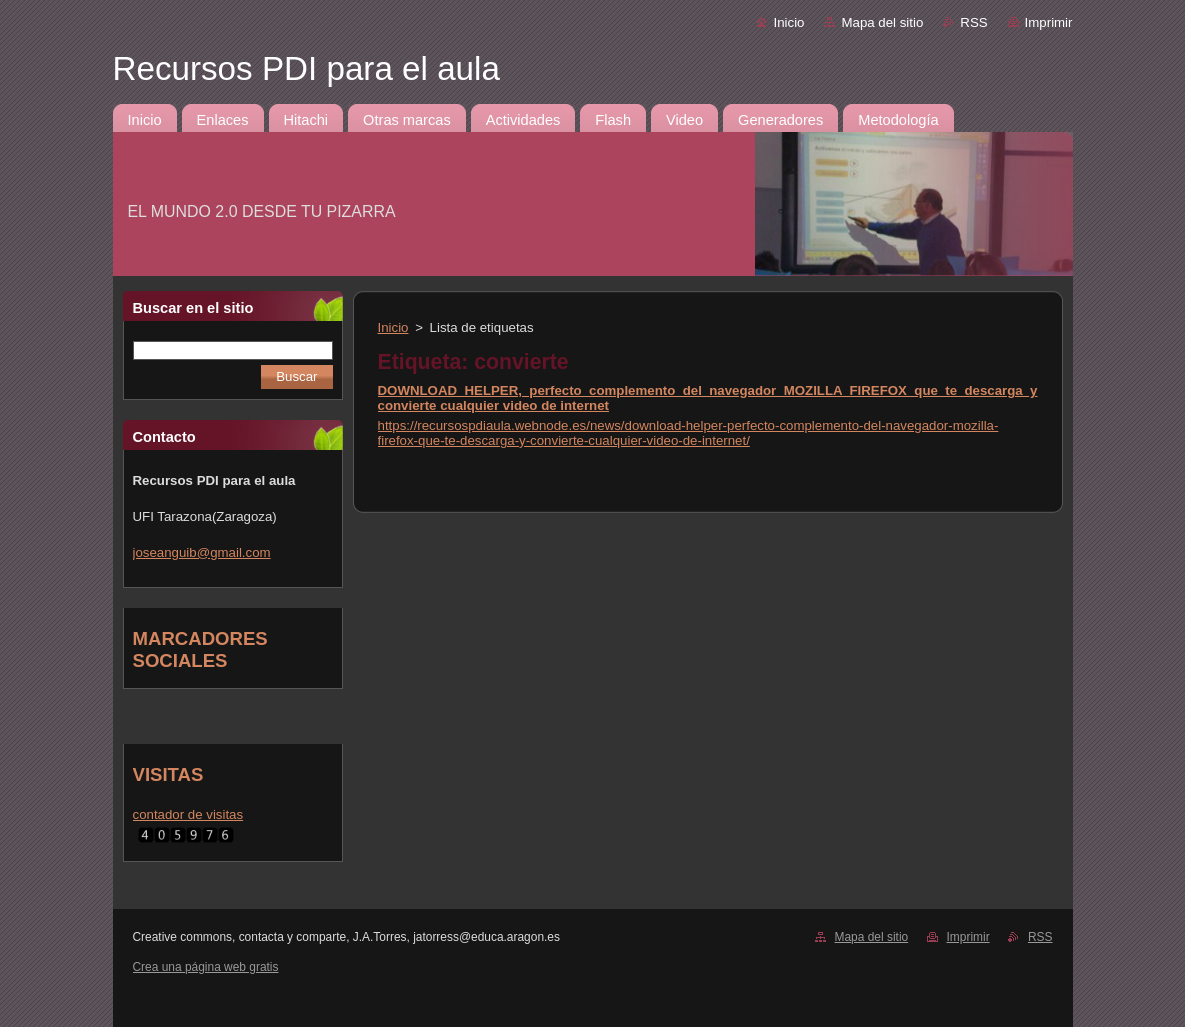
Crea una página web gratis (206, 967)
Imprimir (1049, 22)
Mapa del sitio (882, 22)
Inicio (788, 22)
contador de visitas (188, 814)
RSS (973, 22)
